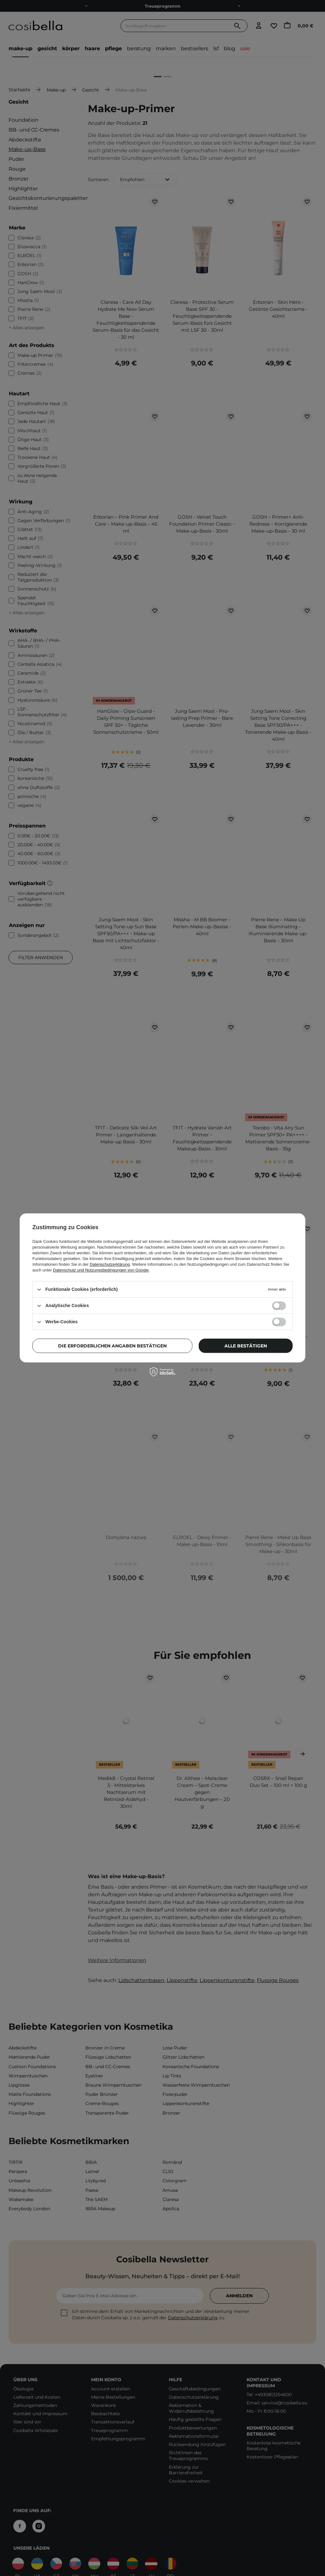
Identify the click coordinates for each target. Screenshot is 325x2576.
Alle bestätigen (245, 1346)
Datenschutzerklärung (110, 1264)
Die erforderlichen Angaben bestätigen (112, 1346)
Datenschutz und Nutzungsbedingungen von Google (101, 1270)
